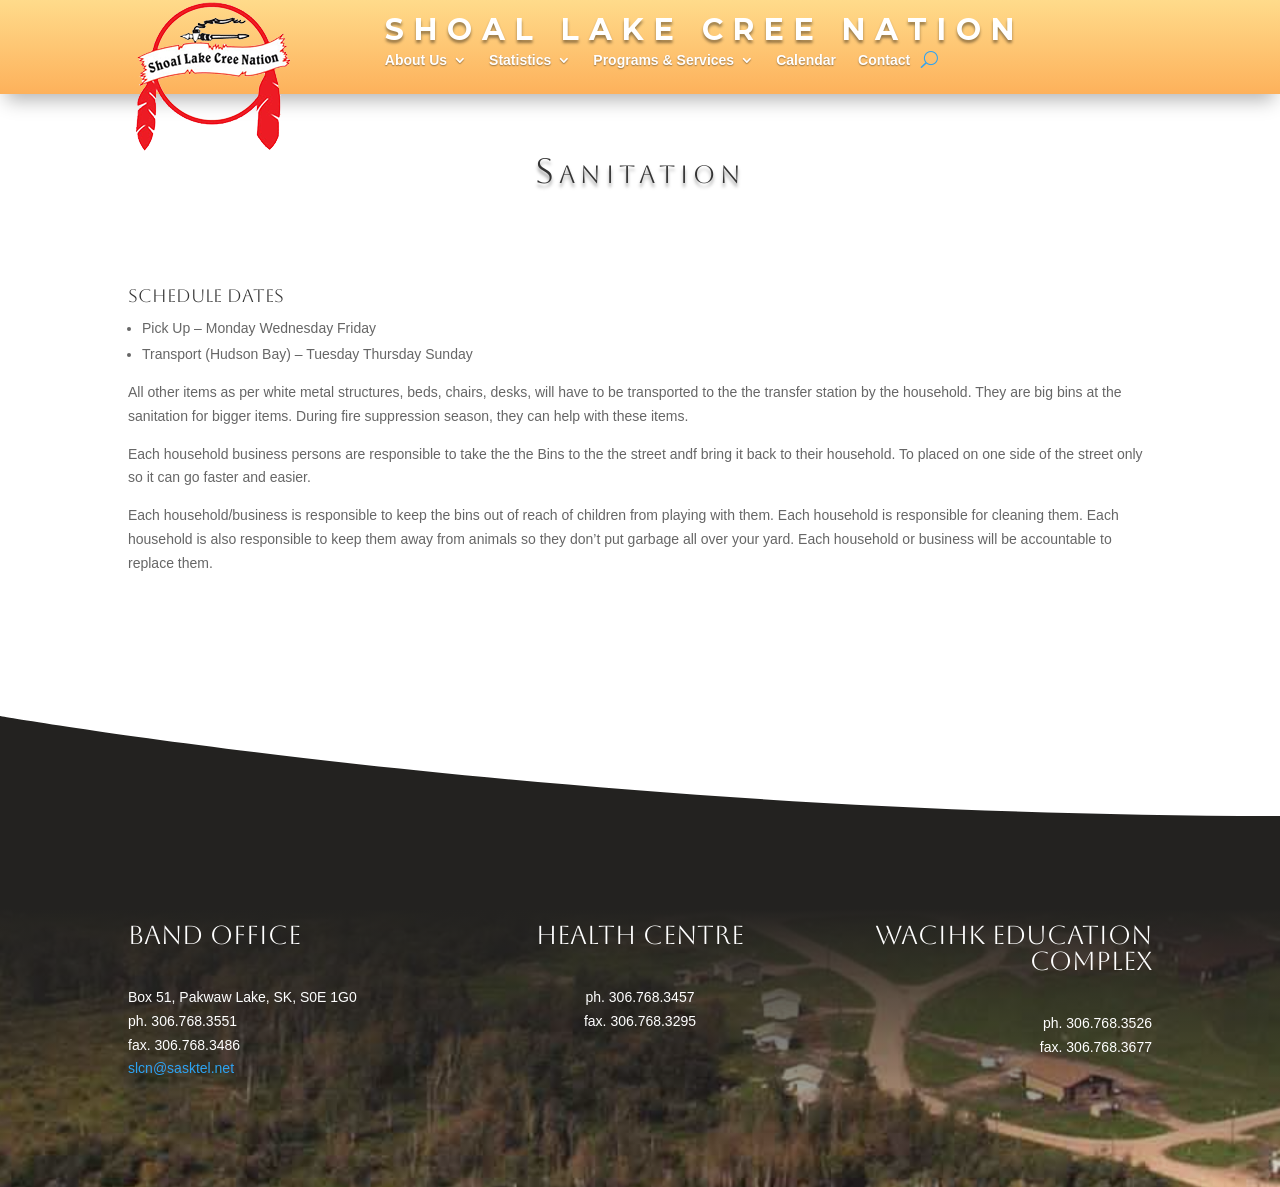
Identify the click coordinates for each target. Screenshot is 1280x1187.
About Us (416, 60)
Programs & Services (663, 60)
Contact (884, 60)
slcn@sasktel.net (181, 1068)
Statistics (520, 60)
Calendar (806, 60)
